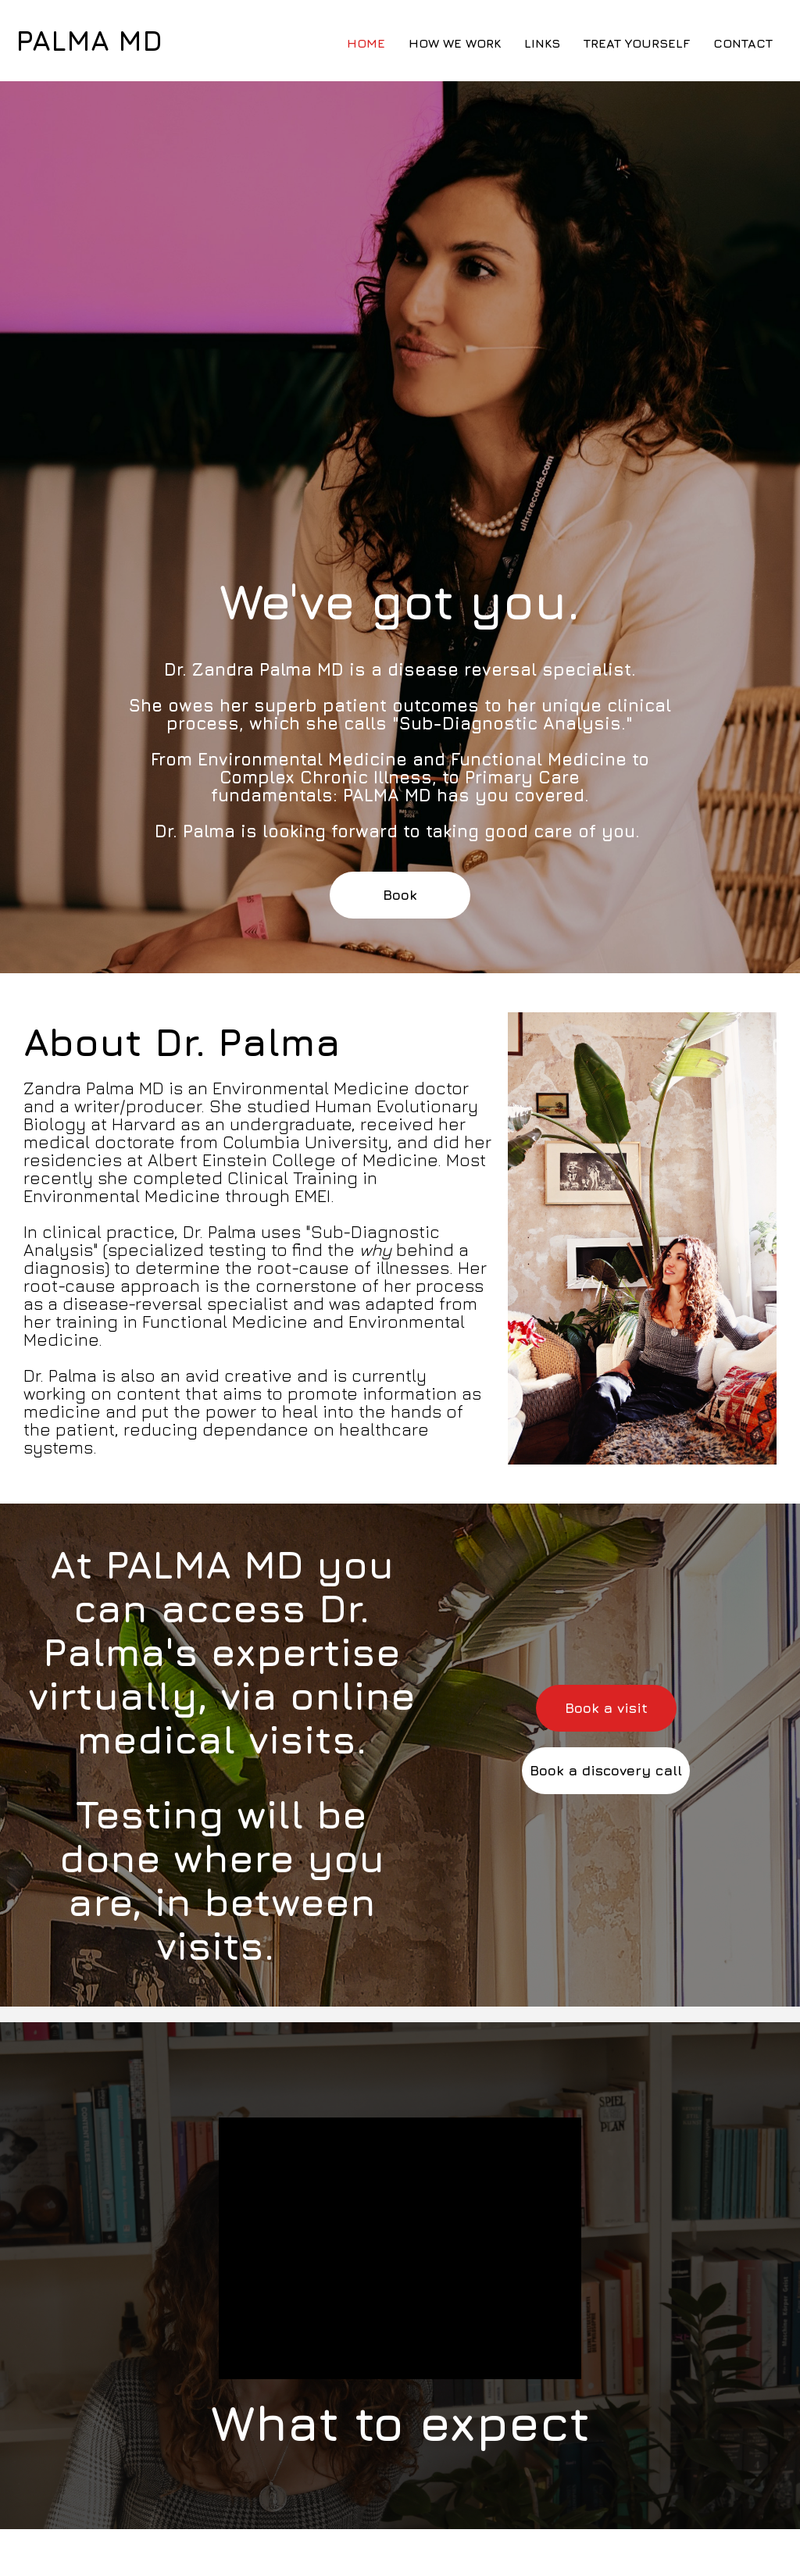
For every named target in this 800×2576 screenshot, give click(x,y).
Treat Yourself (637, 43)
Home (366, 43)
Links (542, 43)
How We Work (455, 43)
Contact (743, 43)
